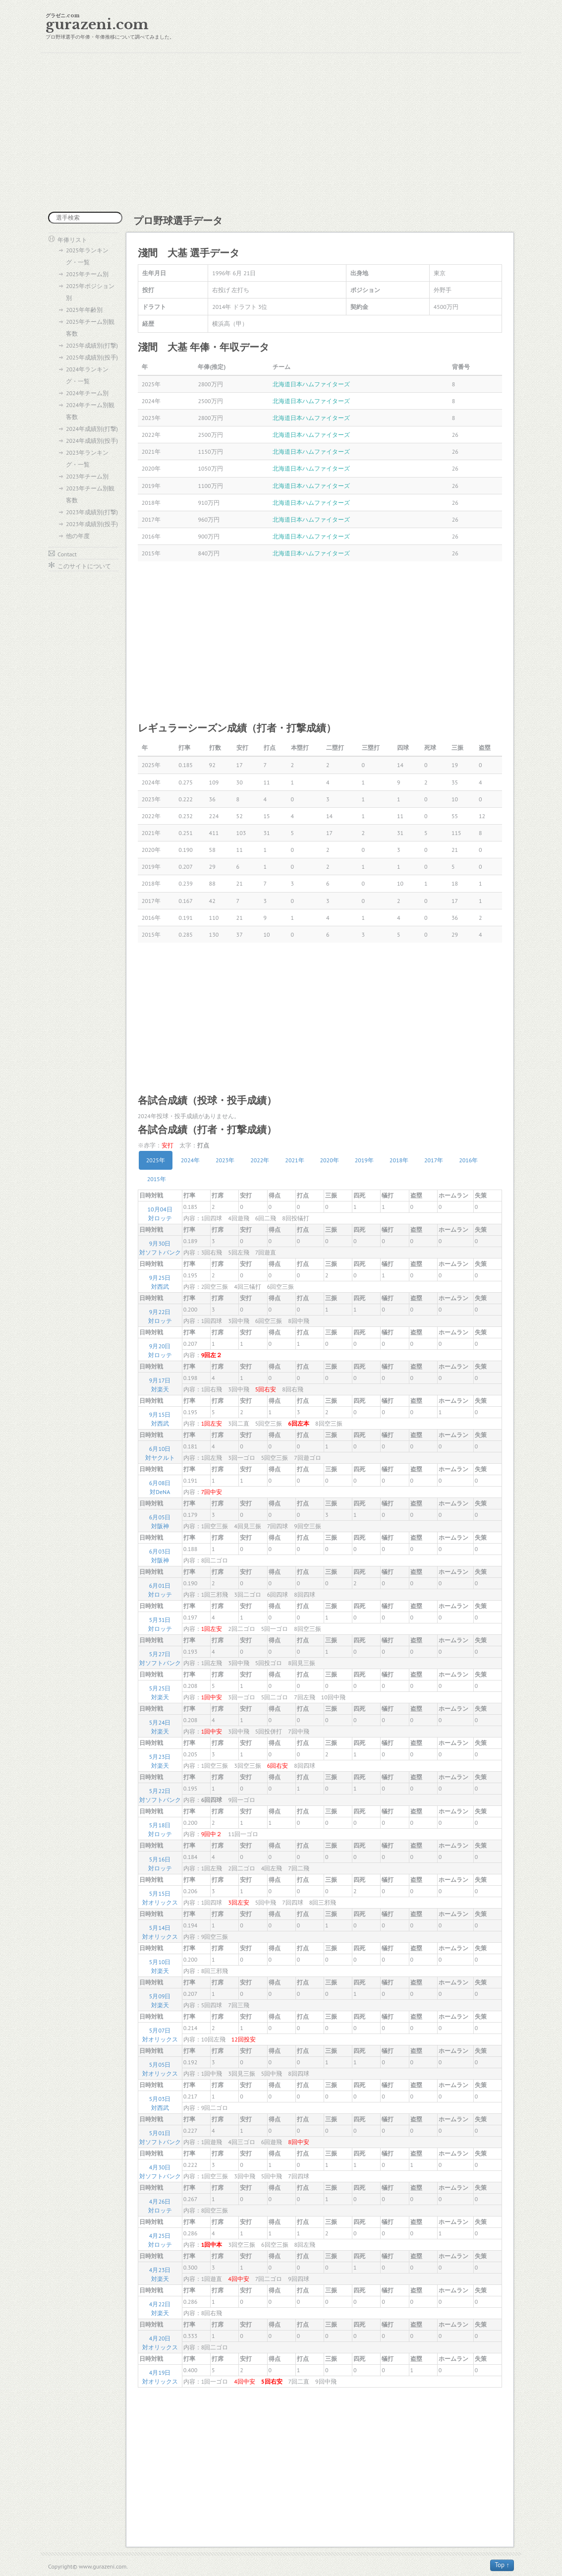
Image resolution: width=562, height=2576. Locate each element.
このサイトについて (84, 566)
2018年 (399, 1160)
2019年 (364, 1160)
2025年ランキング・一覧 (87, 256)
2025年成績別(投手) (92, 357)
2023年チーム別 (87, 476)
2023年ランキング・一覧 (87, 458)
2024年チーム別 (87, 393)
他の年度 (78, 535)
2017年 (433, 1160)
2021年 (294, 1160)
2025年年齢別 (84, 309)
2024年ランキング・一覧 (87, 375)
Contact (67, 554)
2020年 (329, 1160)
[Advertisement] (281, 132)
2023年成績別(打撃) (92, 512)
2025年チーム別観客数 (90, 327)
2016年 (468, 1160)
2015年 (156, 1179)
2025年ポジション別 (90, 291)
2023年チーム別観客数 (90, 494)
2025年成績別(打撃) (92, 345)
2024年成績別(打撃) (92, 428)
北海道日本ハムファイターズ (311, 384)
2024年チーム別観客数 (90, 410)
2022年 (259, 1160)
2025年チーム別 (87, 274)
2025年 (155, 1160)
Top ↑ (502, 2565)
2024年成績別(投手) (92, 440)
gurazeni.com (97, 24)
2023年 (225, 1160)
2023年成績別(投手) (92, 524)
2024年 (190, 1160)
